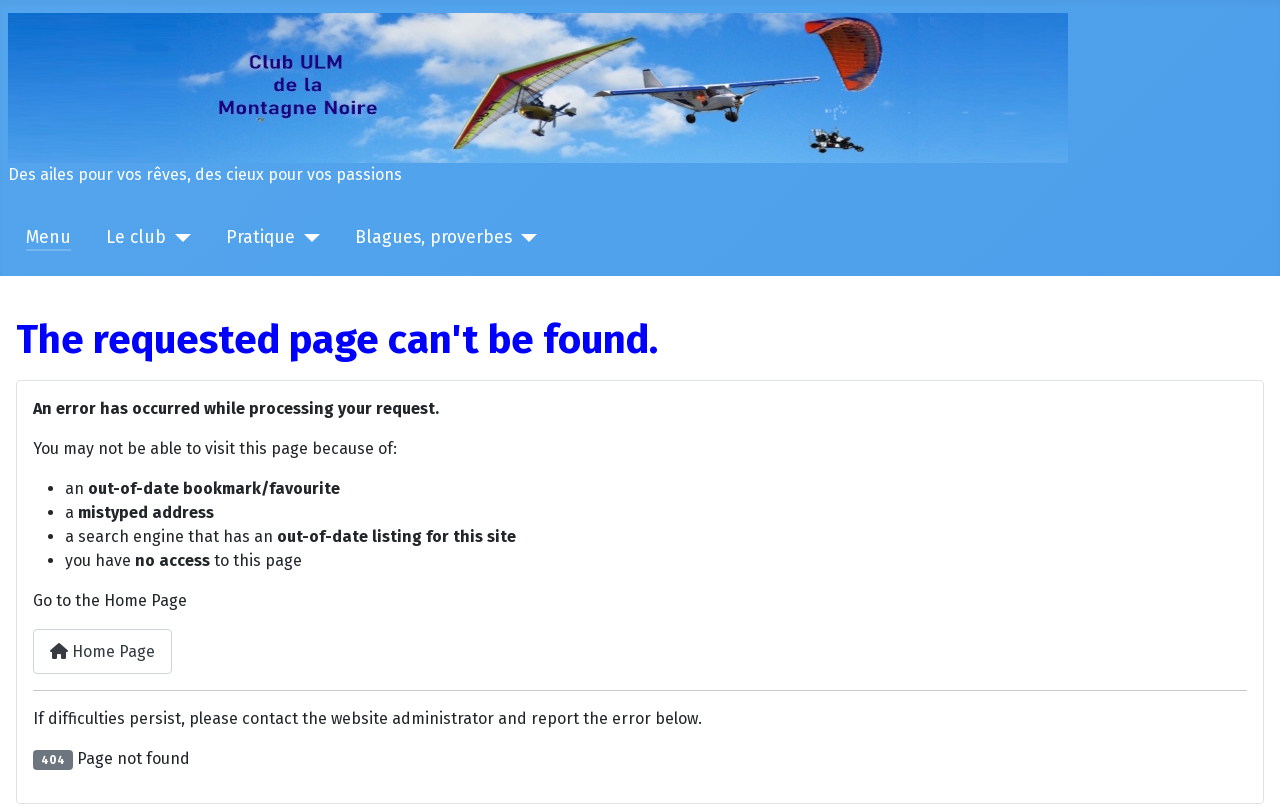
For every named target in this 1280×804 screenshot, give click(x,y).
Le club (136, 237)
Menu (48, 237)
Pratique (260, 237)
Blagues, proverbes (433, 237)
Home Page (102, 651)
